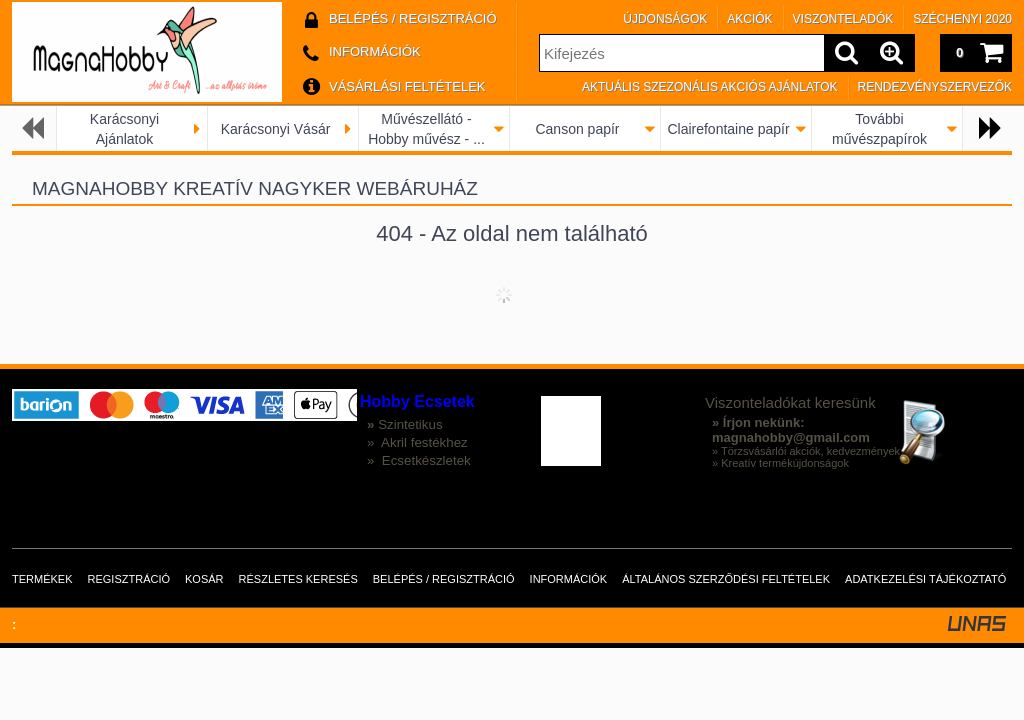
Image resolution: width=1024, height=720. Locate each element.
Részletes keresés (298, 579)
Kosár (204, 579)
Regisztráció (129, 579)
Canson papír (577, 129)
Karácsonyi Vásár (276, 129)
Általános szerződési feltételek (726, 579)
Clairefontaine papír (728, 129)
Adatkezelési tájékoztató (925, 579)
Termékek (42, 579)
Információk (569, 579)
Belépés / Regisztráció (444, 579)
